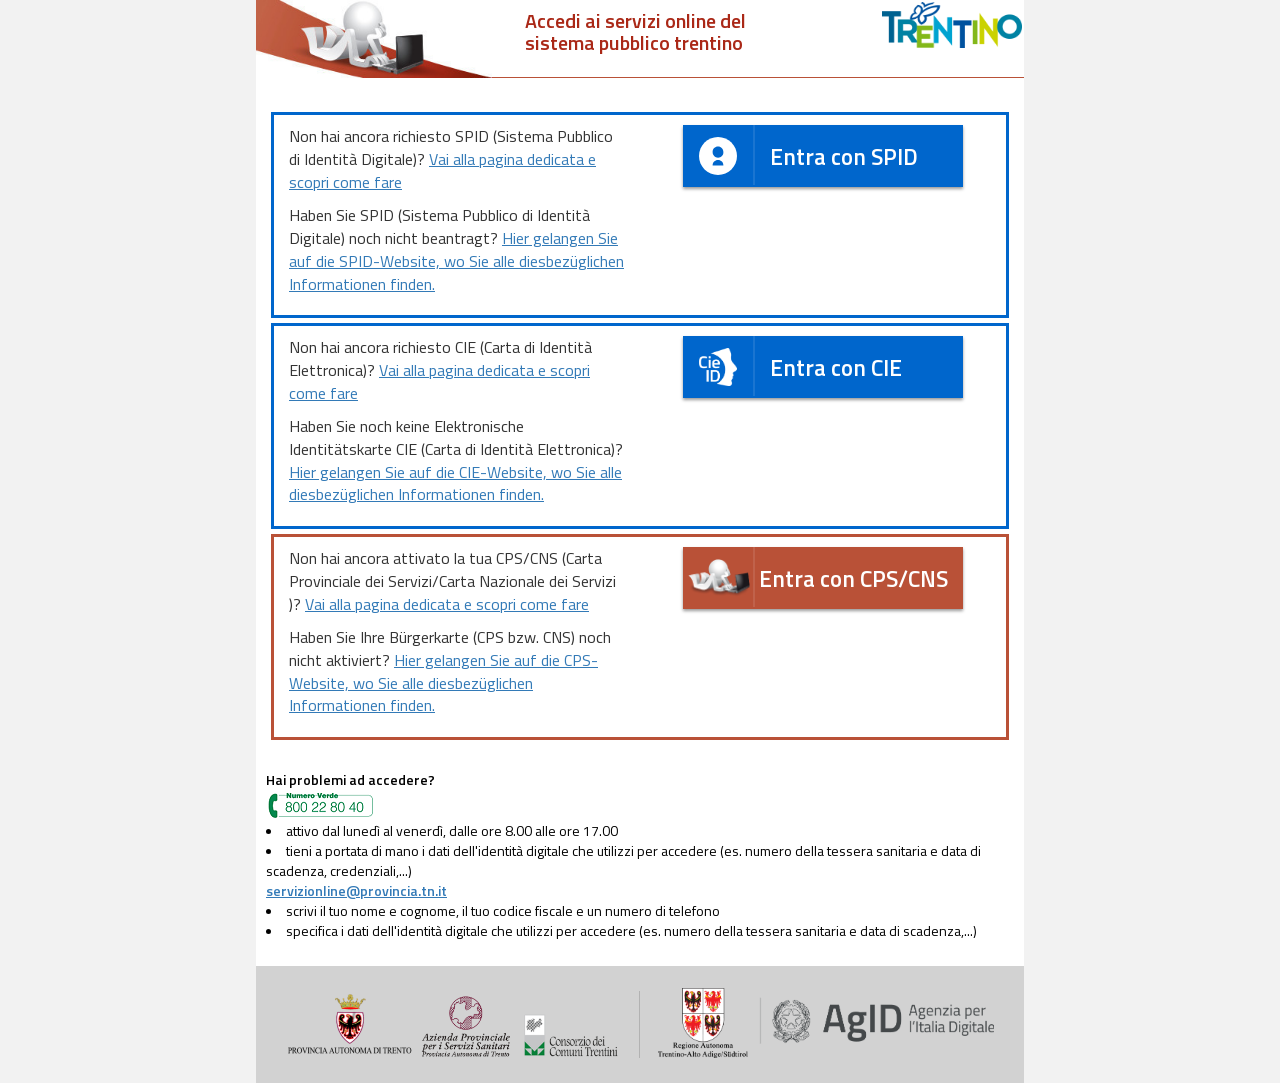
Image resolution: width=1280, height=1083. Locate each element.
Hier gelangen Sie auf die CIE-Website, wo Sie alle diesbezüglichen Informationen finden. (455, 483)
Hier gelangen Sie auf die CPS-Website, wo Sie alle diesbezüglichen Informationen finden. (443, 683)
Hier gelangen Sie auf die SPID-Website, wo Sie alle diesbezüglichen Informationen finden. (456, 261)
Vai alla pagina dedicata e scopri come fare (442, 170)
